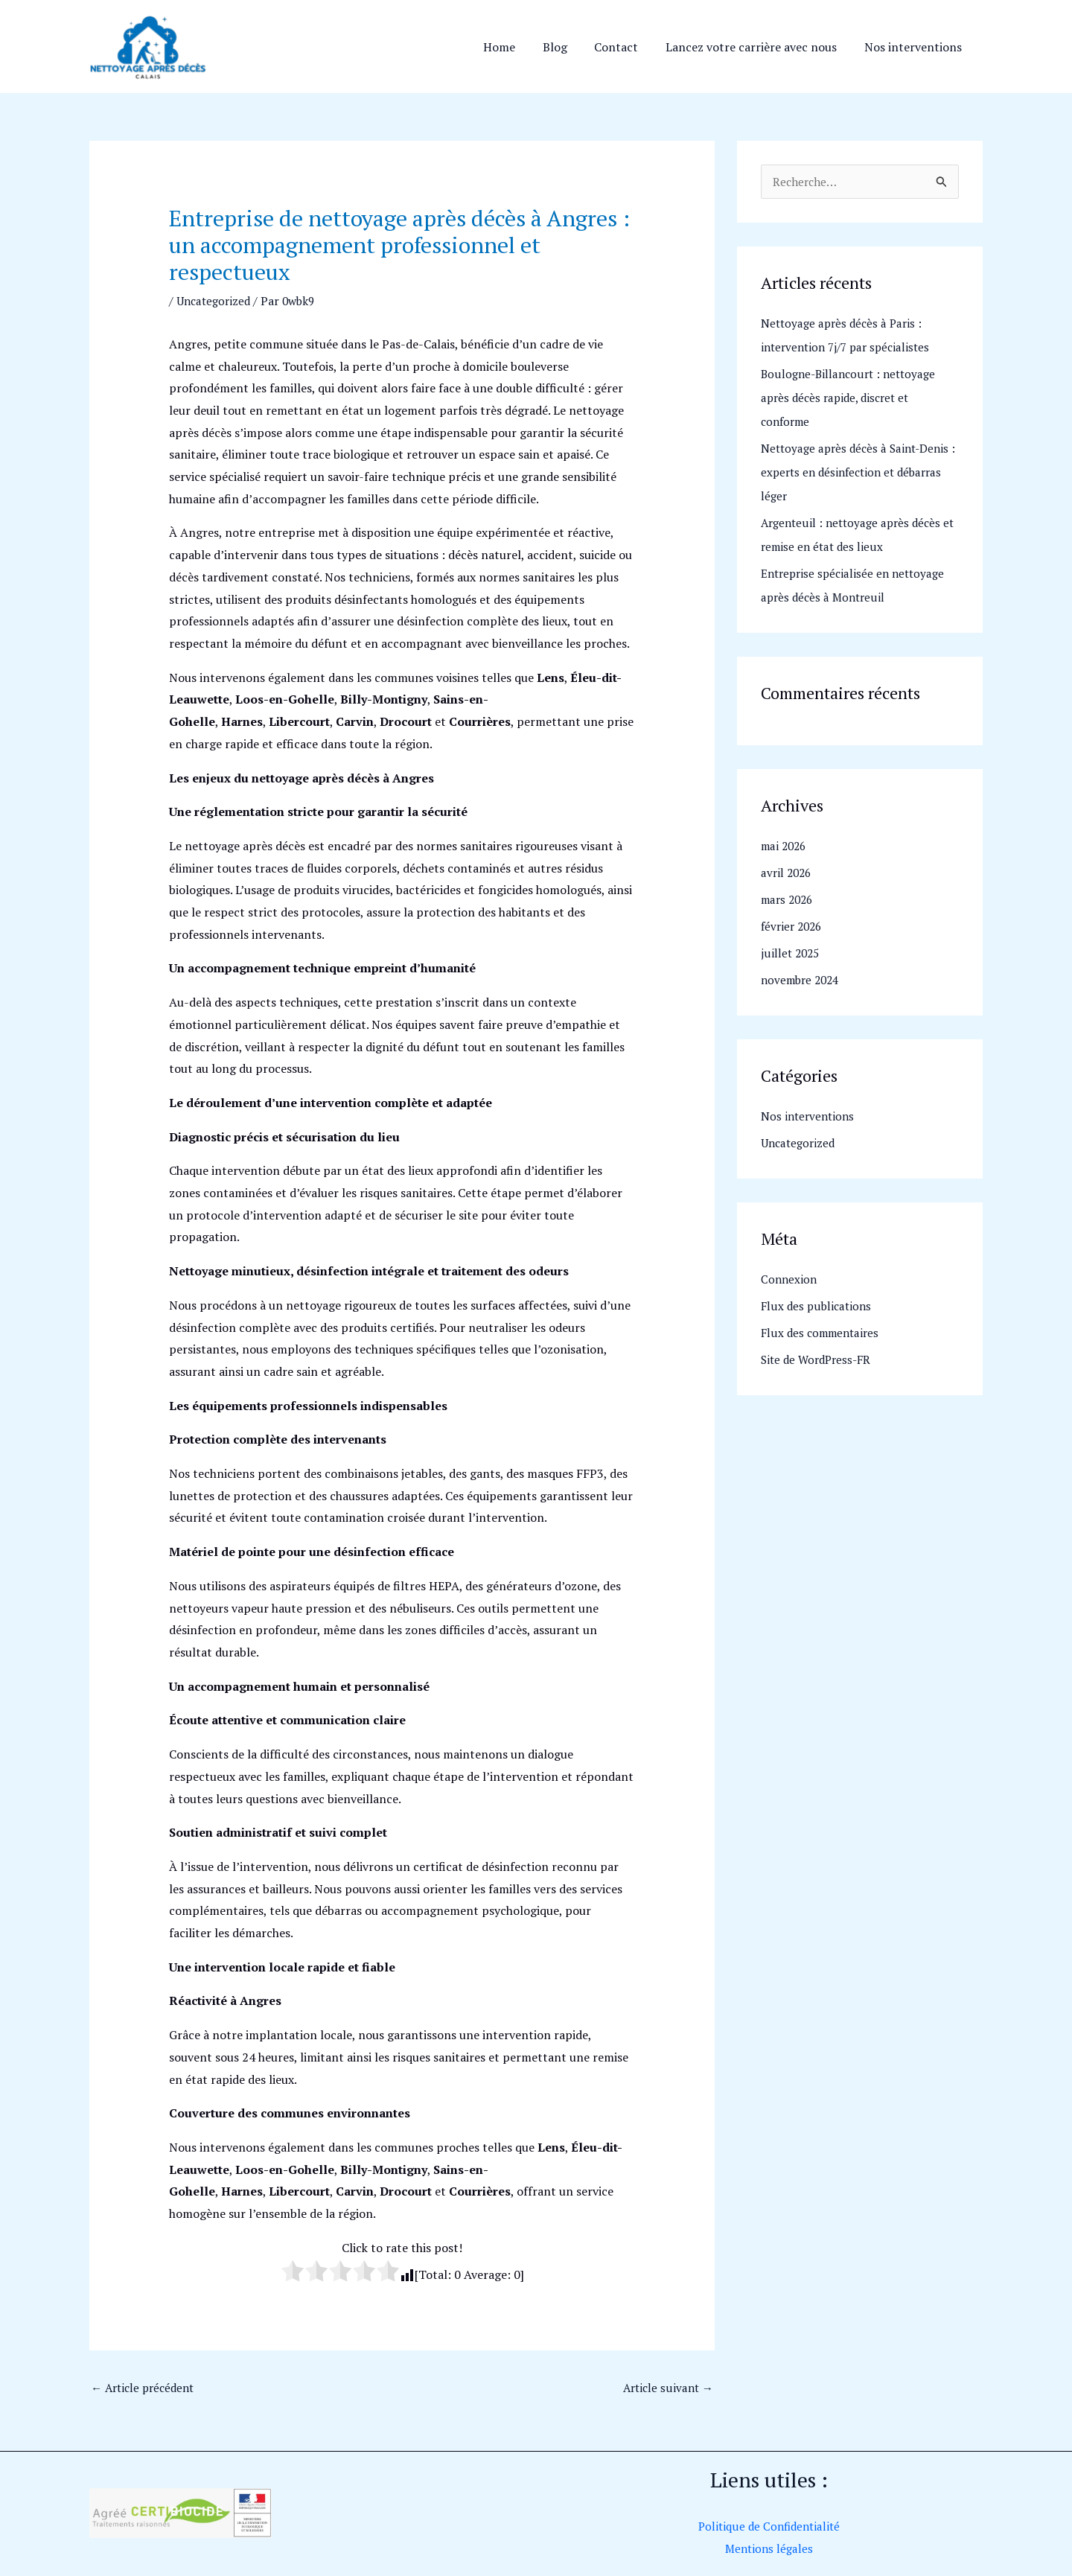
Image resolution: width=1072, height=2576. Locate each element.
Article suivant (666, 2388)
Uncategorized (215, 301)
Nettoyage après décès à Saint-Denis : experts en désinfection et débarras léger (860, 473)
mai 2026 (785, 847)
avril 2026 (787, 874)
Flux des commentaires (823, 1334)
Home (515, 47)
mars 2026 (789, 901)
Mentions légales (768, 2550)
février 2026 (793, 927)
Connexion (790, 1280)
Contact (625, 47)
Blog (567, 47)
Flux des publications (818, 1307)
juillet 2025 (791, 954)
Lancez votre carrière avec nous (756, 47)
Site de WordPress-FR (819, 1361)
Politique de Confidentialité (769, 2527)
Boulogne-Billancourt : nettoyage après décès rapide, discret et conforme (852, 399)
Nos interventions (914, 47)
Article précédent (146, 2388)
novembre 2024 (803, 981)
